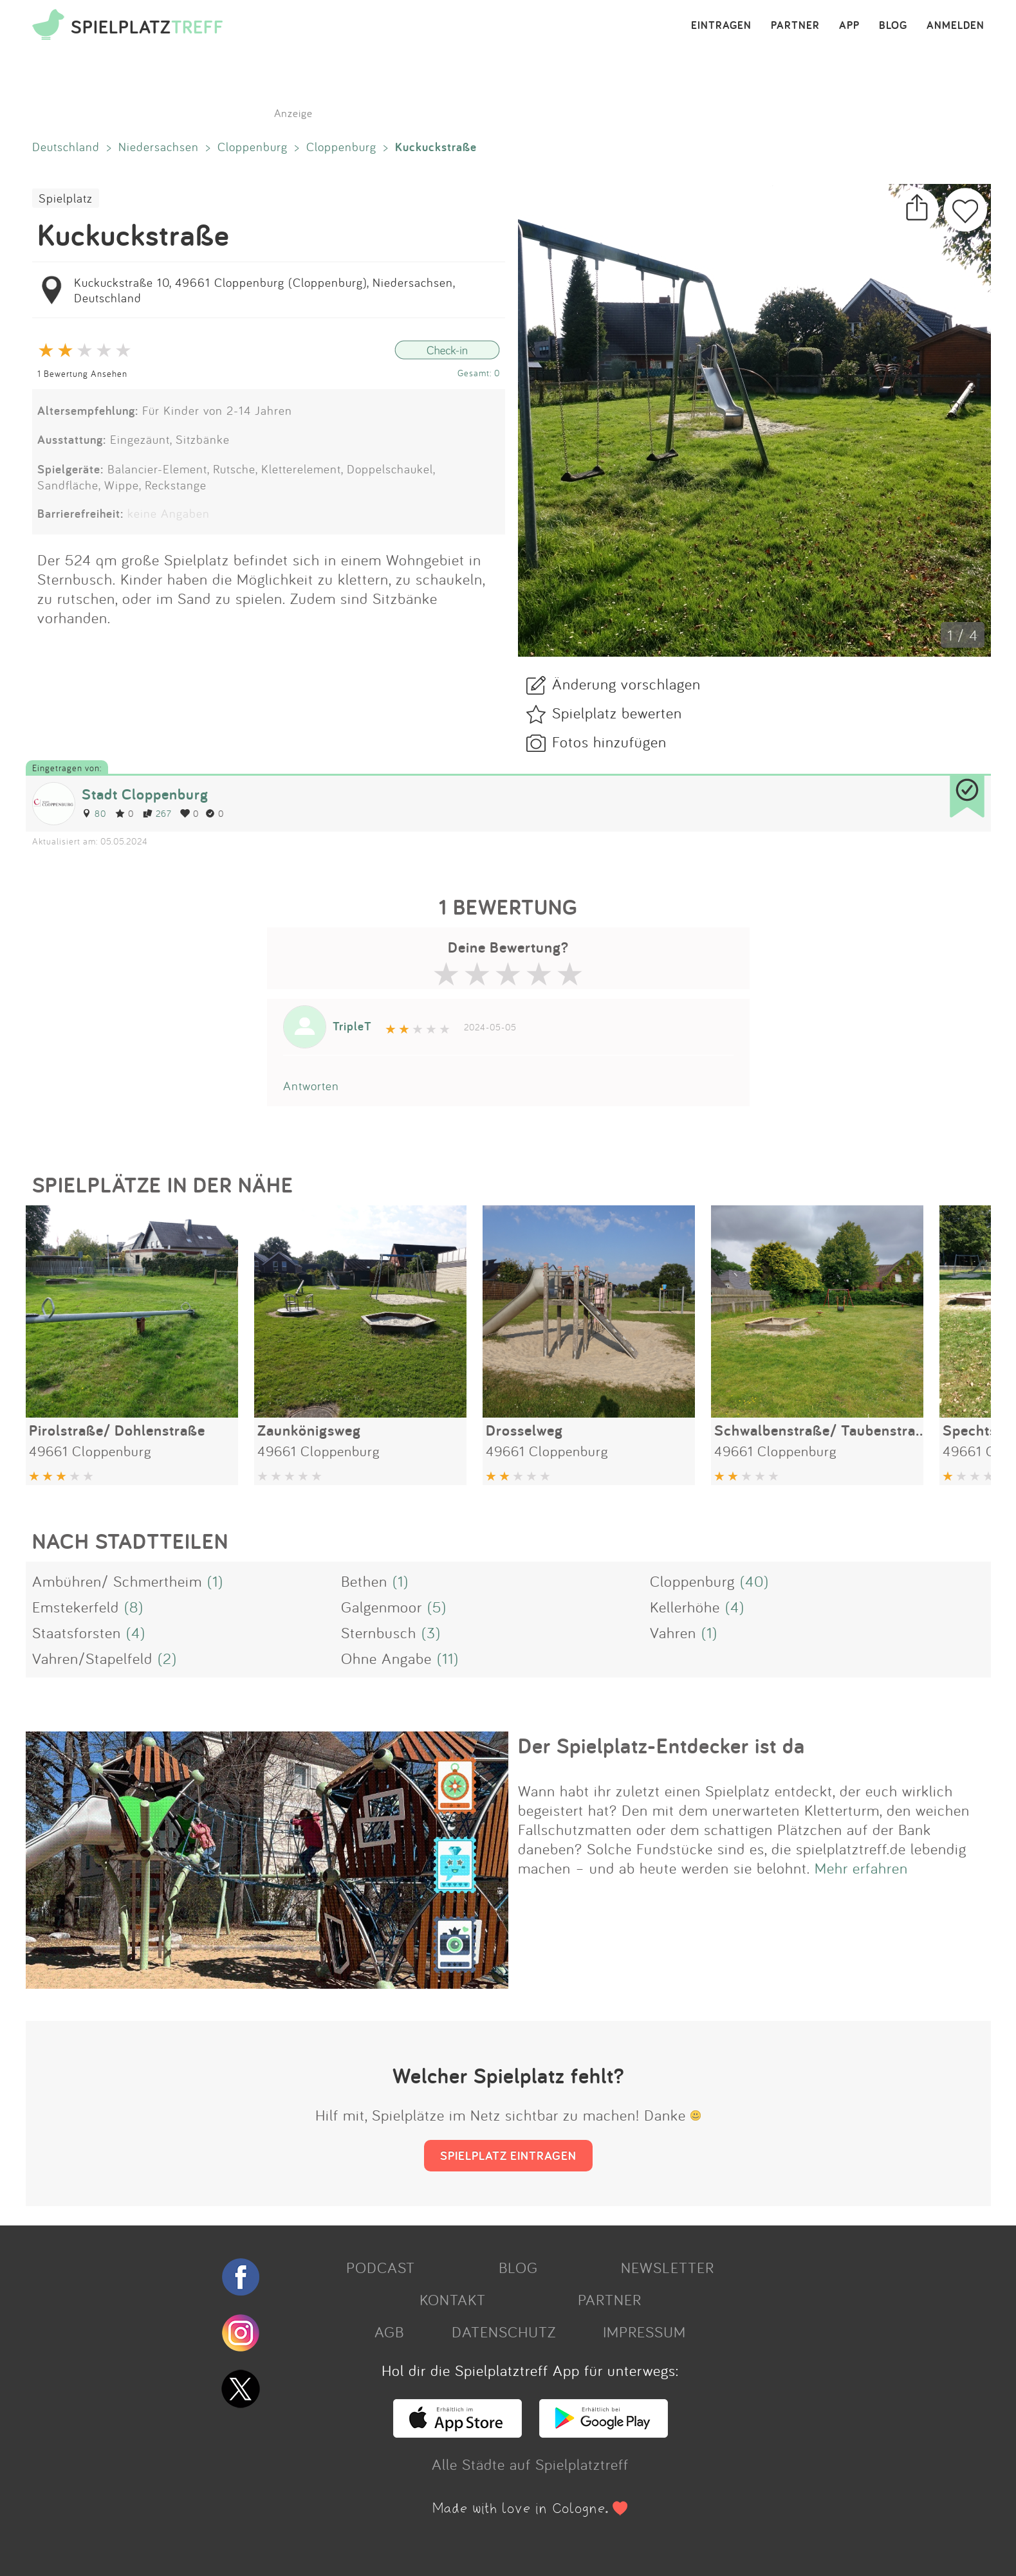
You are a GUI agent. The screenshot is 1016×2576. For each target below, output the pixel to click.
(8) (133, 1606)
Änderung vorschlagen (626, 683)
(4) (734, 1606)
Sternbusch (378, 1632)
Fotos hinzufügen (609, 741)
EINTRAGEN (721, 26)
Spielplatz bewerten (617, 712)
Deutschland (66, 146)
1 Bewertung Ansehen (82, 373)
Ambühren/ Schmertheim (117, 1581)
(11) (448, 1658)
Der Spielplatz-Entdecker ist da (661, 1745)
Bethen (364, 1581)
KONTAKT (453, 2299)
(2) (167, 1658)
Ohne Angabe (386, 1658)
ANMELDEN (955, 26)
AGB (389, 2331)
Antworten (311, 1085)
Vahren (673, 1632)
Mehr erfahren (861, 1867)
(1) (215, 1581)
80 (94, 813)
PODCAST (380, 2267)
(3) (431, 1632)
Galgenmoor (381, 1606)
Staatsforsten (76, 1632)
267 (157, 813)
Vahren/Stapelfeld (92, 1658)
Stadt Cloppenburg (145, 794)
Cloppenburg (252, 146)
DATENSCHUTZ (504, 2331)
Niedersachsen (158, 146)
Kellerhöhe (685, 1606)
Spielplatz (66, 198)
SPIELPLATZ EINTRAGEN (508, 2155)
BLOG (893, 26)
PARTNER (795, 26)
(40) (754, 1581)
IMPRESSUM (644, 2331)
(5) (437, 1606)
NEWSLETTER (667, 2267)
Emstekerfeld (75, 1606)
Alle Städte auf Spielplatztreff (530, 2464)
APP (849, 26)
